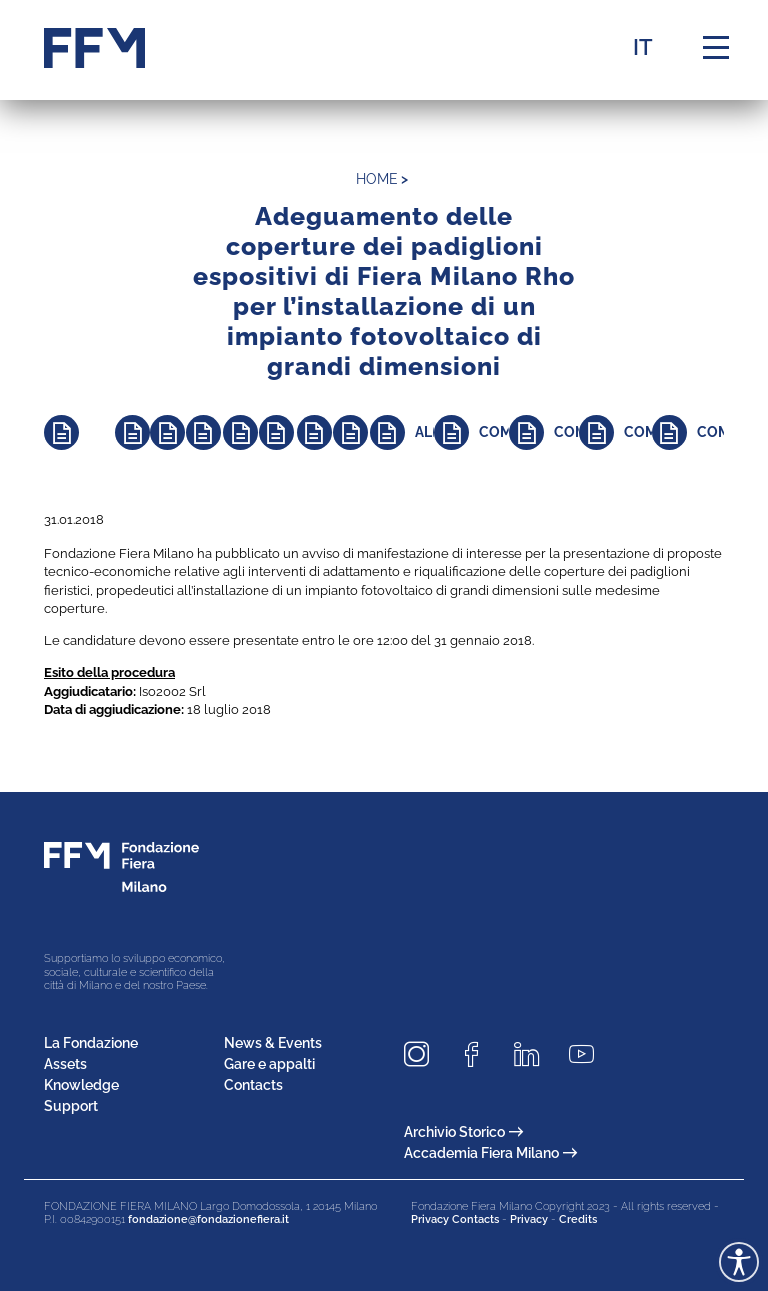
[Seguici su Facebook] (479, 1054)
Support (71, 1106)
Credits (578, 1219)
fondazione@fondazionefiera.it (208, 1219)
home (377, 179)
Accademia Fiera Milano (490, 1153)
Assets (65, 1064)
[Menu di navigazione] (716, 48)
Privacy (529, 1219)
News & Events (273, 1043)
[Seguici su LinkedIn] (534, 1054)
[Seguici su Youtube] (589, 1054)
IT (643, 47)
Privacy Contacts (455, 1219)
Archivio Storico (463, 1132)
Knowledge (81, 1085)
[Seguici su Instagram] (424, 1054)
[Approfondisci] (79, 432)
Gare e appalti (269, 1064)
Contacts (253, 1085)
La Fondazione (91, 1043)
